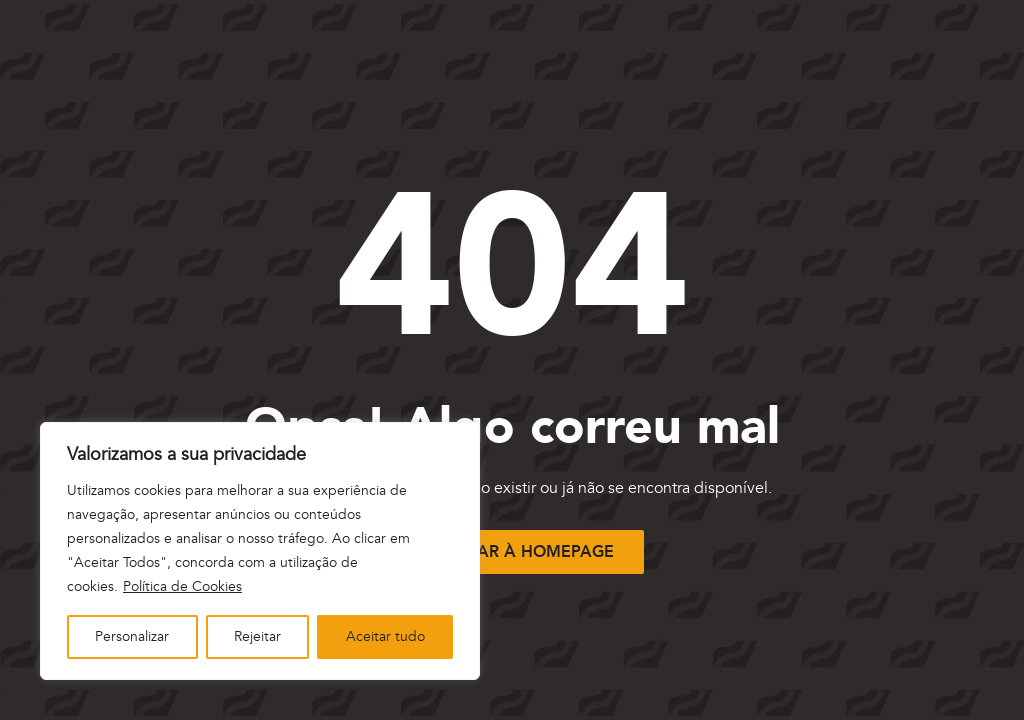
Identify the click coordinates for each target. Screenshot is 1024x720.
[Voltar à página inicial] (511, 551)
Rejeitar (257, 636)
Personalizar (132, 636)
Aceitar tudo (385, 636)
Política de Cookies (182, 586)
